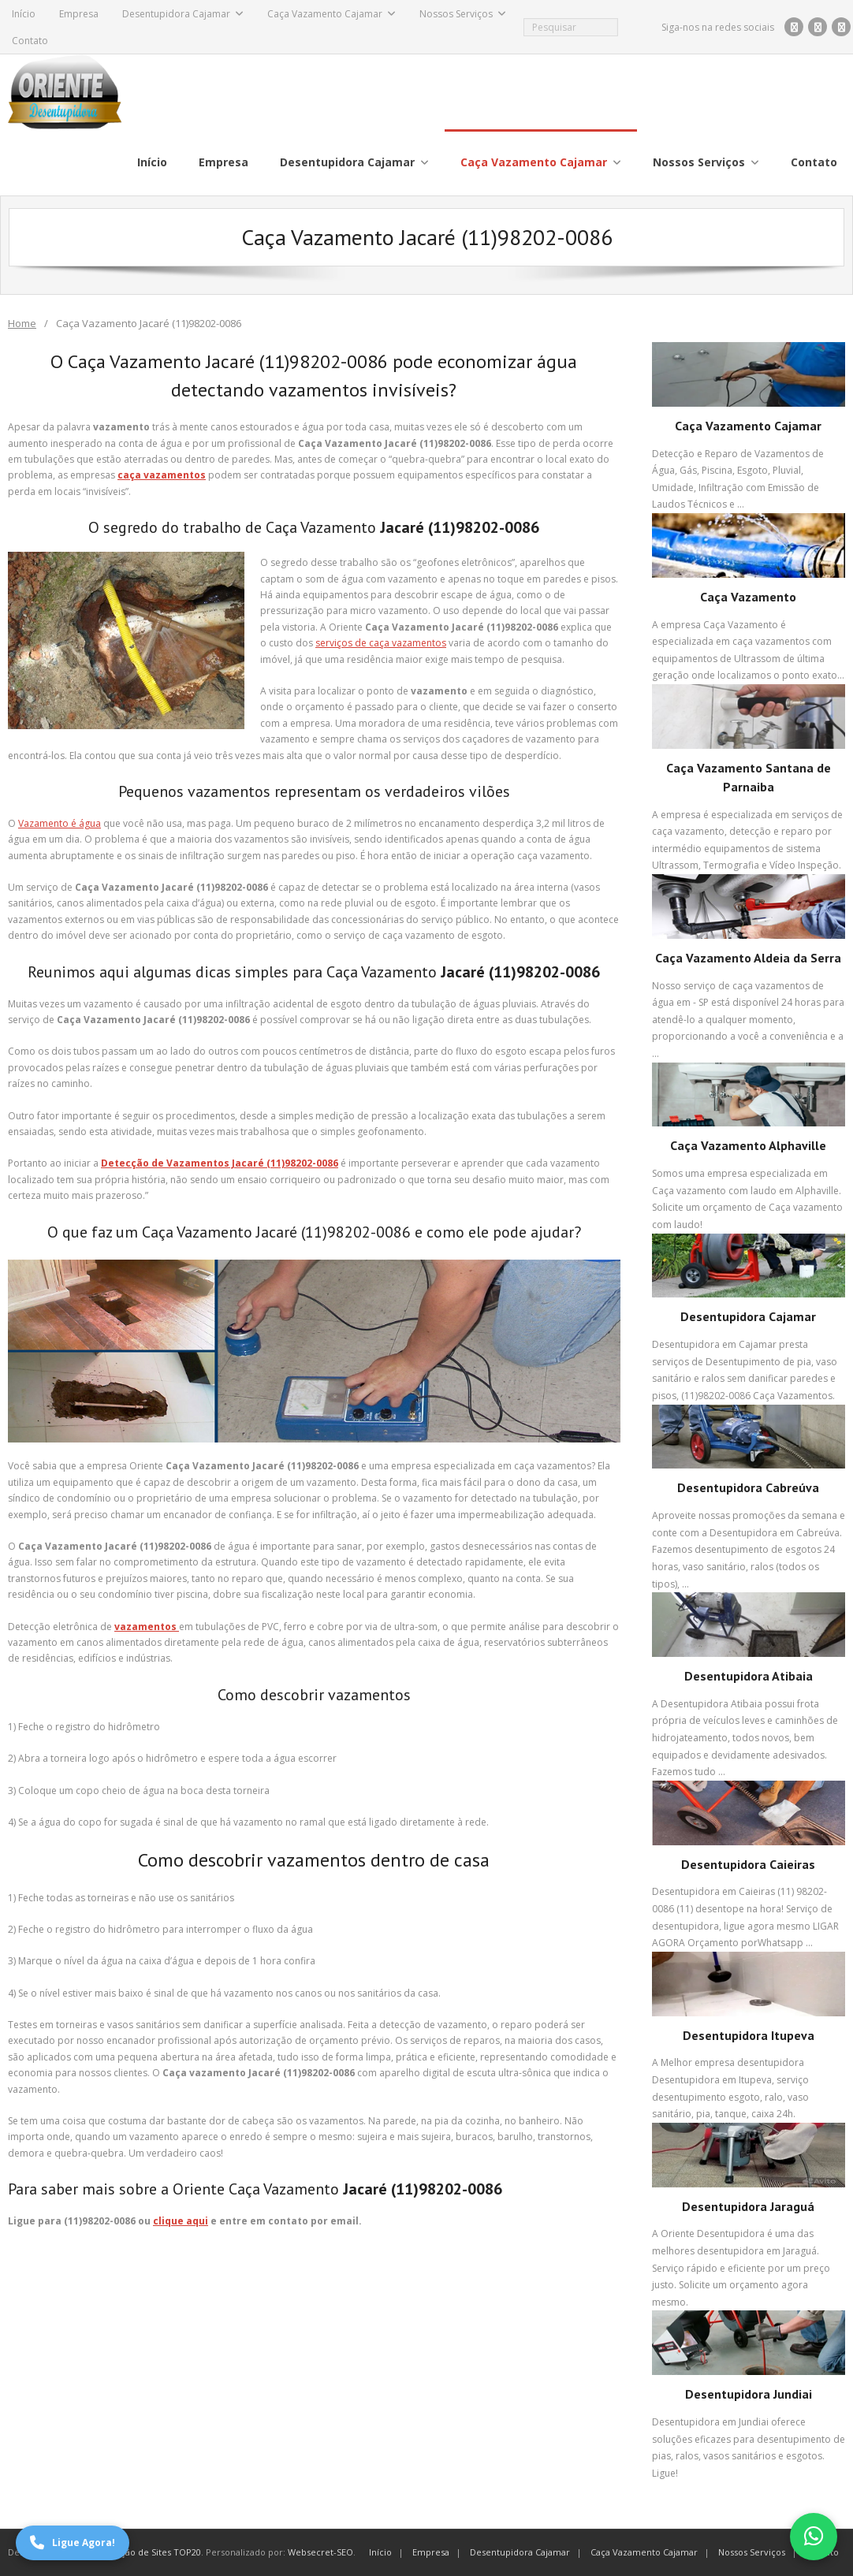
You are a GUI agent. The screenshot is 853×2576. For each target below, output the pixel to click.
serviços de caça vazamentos (380, 643)
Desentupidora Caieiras (748, 1864)
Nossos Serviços (456, 13)
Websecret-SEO (320, 2552)
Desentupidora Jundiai (748, 2394)
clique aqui (180, 2221)
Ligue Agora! (72, 2543)
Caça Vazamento (748, 597)
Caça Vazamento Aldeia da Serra (748, 958)
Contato (30, 40)
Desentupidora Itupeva (748, 2035)
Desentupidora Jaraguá (748, 2206)
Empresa (79, 13)
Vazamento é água (59, 823)
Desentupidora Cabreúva (748, 1487)
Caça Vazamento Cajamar (324, 13)
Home (22, 323)
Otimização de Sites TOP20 (144, 2552)
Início (23, 13)
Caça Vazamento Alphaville (748, 1145)
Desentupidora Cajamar (176, 13)
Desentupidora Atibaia (748, 1676)
